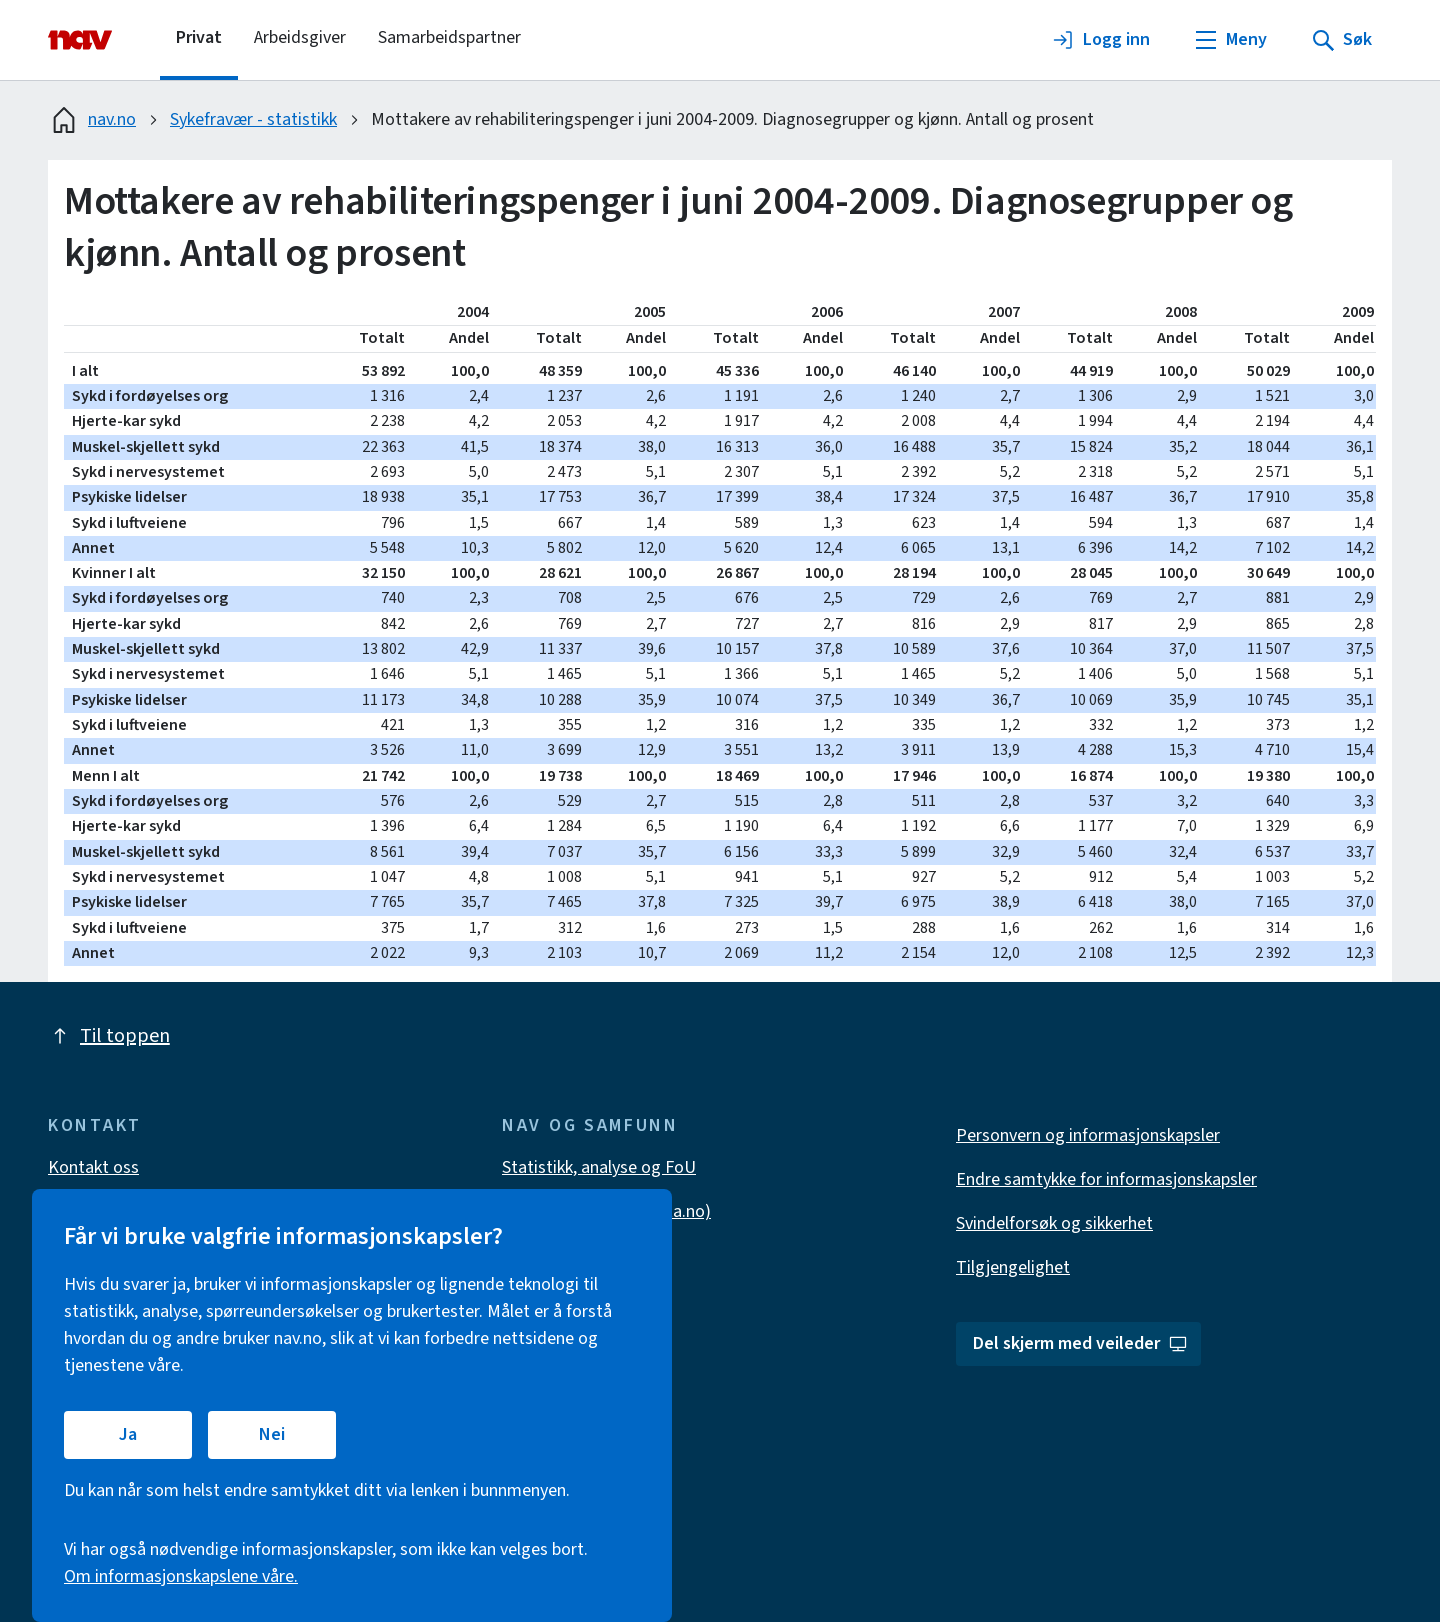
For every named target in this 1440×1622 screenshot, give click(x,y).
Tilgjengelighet (1013, 1267)
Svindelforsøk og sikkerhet (1054, 1223)
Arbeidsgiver (300, 37)
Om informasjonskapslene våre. (181, 1576)
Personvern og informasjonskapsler (1088, 1135)
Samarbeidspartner (449, 37)
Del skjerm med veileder (1080, 1343)
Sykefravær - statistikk (253, 119)
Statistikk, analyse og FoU (599, 1167)
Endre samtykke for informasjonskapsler (1106, 1179)
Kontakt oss (93, 1167)
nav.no (92, 120)
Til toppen (109, 1036)
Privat (199, 37)
